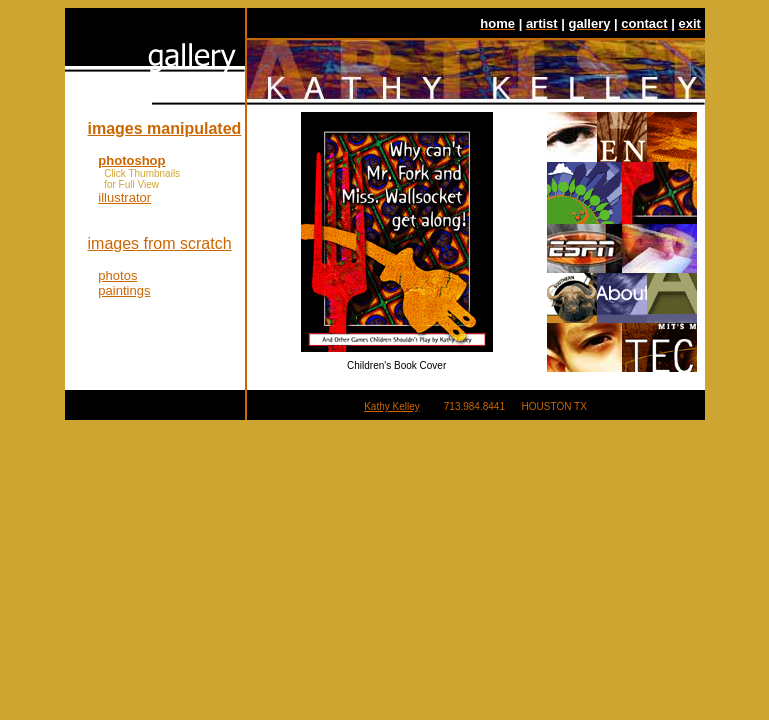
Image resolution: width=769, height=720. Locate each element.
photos (117, 275)
